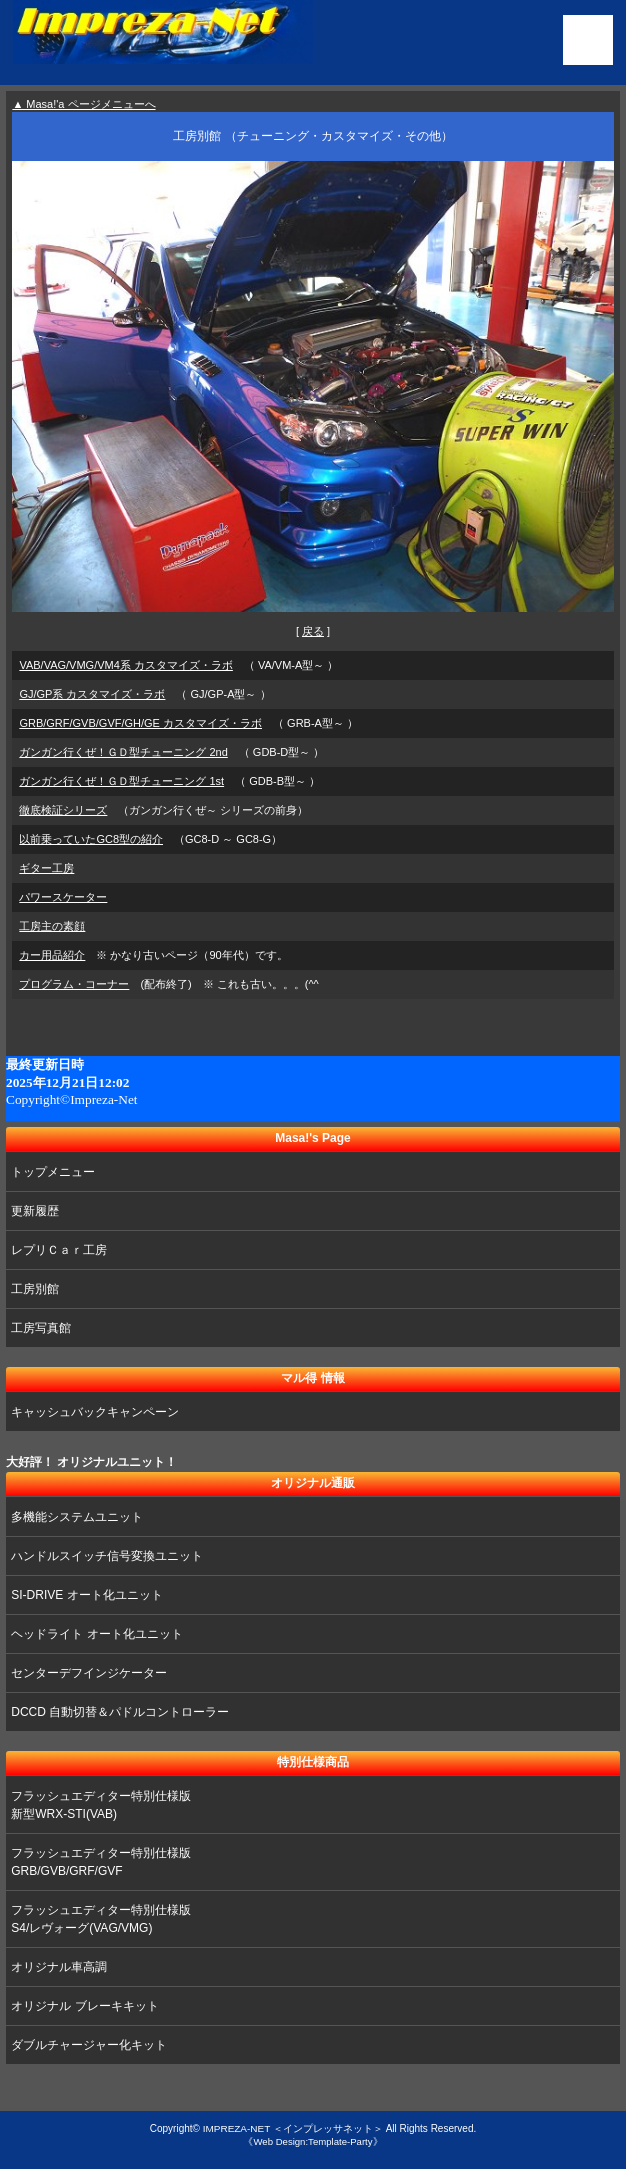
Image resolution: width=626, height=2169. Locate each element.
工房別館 (35, 1289)
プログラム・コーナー (74, 984)
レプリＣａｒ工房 (59, 1250)
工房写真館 (41, 1328)
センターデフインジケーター (89, 1673)
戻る (313, 631)
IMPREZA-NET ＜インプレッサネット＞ (293, 2128)
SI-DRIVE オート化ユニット (86, 1595)
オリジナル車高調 (59, 1967)
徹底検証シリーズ (63, 810)
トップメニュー (53, 1172)
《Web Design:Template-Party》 (312, 2141)
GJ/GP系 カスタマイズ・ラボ (92, 694)
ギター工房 (46, 868)
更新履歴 (35, 1211)
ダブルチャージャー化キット (89, 2045)
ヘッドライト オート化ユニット (96, 1634)
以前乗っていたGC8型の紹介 (91, 839)
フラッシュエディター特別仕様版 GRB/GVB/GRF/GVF (101, 1862)
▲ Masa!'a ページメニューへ (83, 104)
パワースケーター (63, 897)
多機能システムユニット (77, 1517)
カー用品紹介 (52, 955)
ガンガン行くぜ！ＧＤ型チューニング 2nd (123, 752)
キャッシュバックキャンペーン (95, 1412)
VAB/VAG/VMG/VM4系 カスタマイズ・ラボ (126, 665)
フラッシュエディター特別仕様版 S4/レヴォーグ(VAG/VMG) (101, 1919)
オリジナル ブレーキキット (84, 2006)
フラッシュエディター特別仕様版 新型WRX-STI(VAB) (101, 1805)
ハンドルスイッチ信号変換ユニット (107, 1556)
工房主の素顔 (52, 926)
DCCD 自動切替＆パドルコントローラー (120, 1712)
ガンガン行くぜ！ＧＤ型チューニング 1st (121, 781)
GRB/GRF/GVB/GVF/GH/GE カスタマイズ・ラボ (140, 723)
